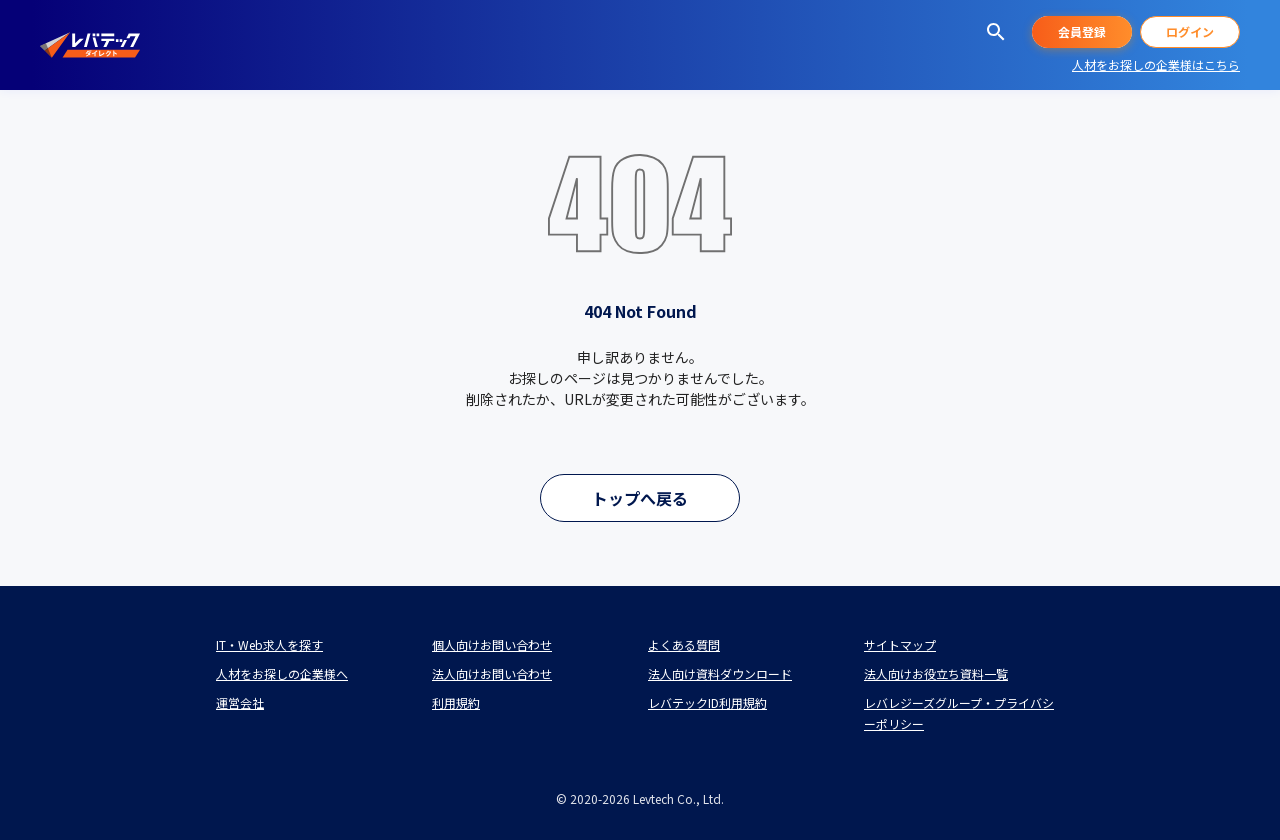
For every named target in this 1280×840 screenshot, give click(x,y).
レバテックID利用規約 (707, 702)
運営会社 (240, 702)
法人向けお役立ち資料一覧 (936, 673)
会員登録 (1082, 31)
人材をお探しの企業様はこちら (1156, 64)
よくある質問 (684, 644)
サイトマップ (900, 644)
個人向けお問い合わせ (492, 644)
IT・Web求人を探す (269, 644)
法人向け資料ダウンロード (720, 673)
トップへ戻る (640, 498)
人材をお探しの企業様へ (282, 673)
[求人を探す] (996, 32)
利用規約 (456, 702)
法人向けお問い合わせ (492, 673)
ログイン (1190, 31)
